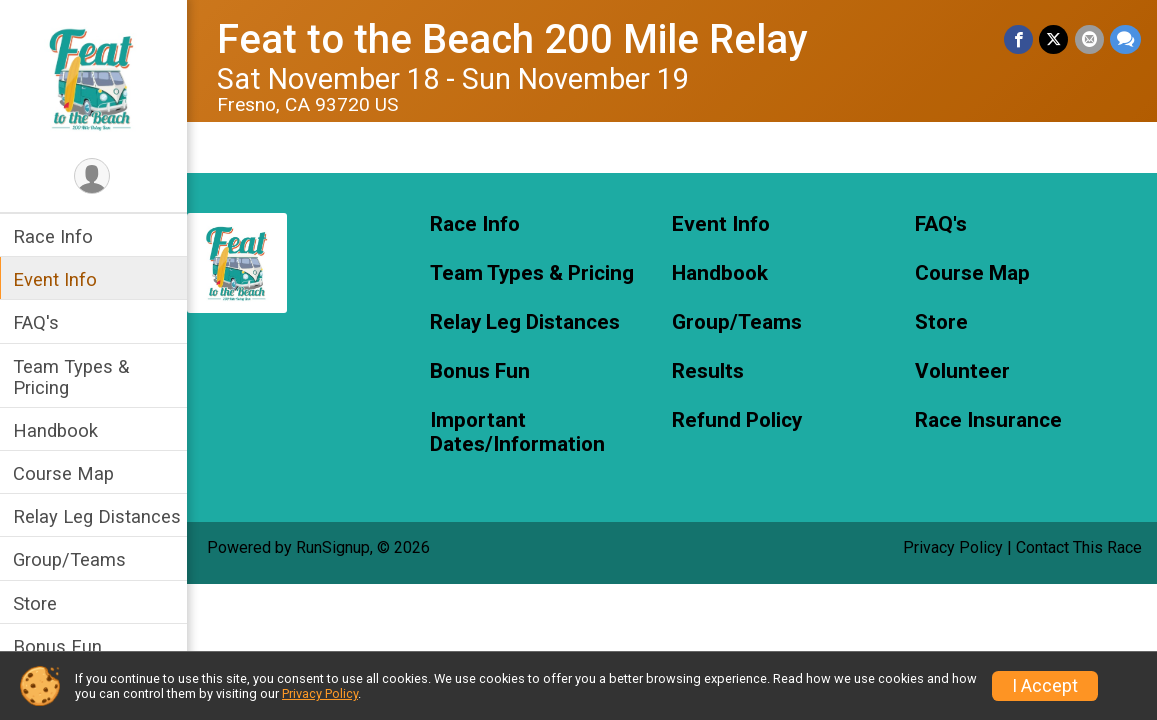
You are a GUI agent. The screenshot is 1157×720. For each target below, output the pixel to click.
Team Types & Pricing (74, 377)
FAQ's (39, 322)
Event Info (58, 279)
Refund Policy (739, 420)
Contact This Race (1079, 547)
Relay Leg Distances (100, 516)
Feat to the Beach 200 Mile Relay (515, 39)
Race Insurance (988, 420)
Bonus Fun (60, 646)
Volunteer (962, 371)
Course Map (66, 473)
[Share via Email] (1089, 39)
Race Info (56, 236)
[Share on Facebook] (1019, 39)
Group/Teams (72, 559)
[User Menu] (95, 176)
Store (38, 603)
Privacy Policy (953, 547)
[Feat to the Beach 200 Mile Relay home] (95, 77)
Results (710, 371)
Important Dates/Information (519, 432)
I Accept (1045, 686)
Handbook (58, 430)
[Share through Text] (1125, 39)
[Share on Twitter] (1054, 39)
